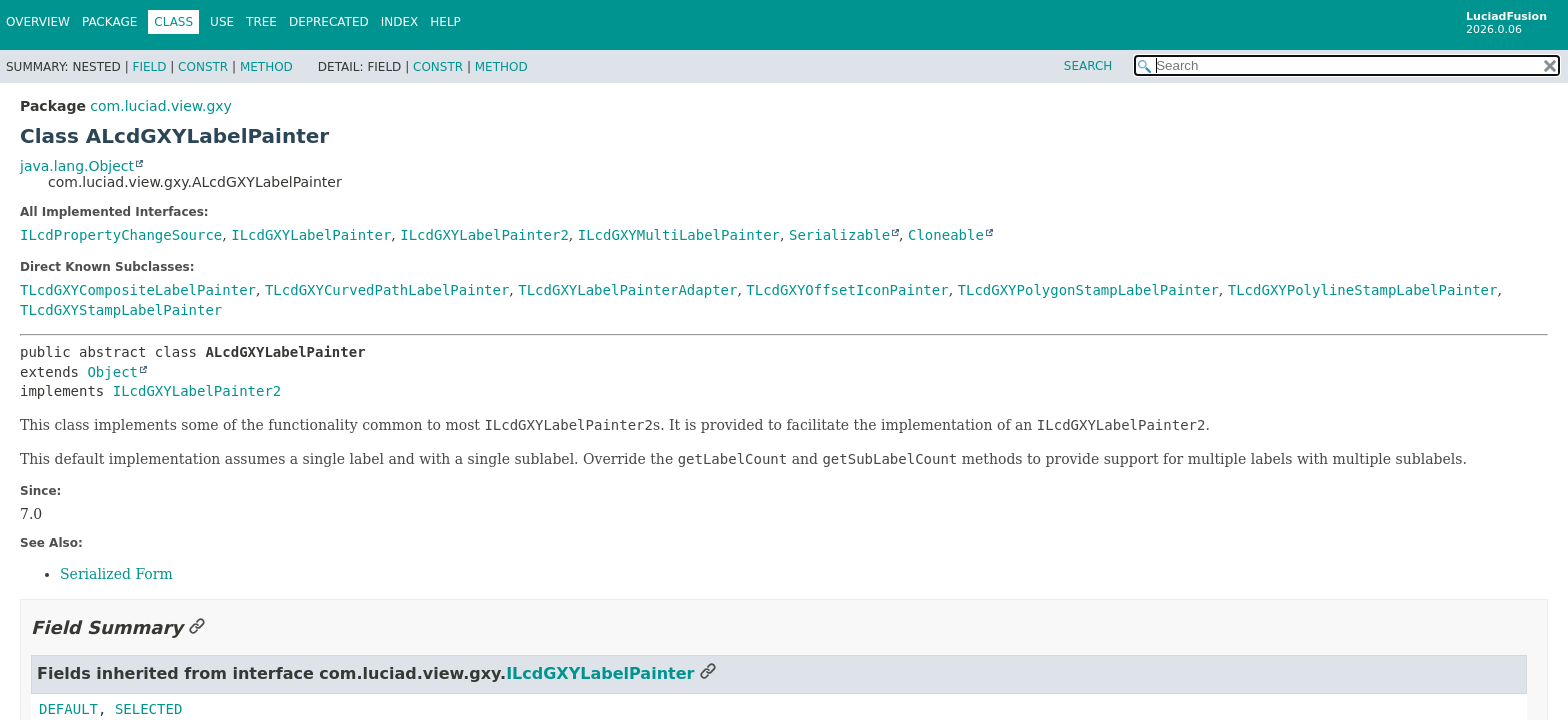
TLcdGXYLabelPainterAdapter (627, 290)
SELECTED (148, 709)
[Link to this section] (197, 627)
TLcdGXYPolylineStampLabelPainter (1363, 290)
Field (149, 67)
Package (109, 22)
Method (266, 67)
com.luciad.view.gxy (160, 106)
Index (400, 22)
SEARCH (1088, 66)
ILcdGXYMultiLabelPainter (679, 235)
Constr (203, 67)
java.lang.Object (77, 166)
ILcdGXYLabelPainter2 (484, 235)
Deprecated (329, 22)
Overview (38, 22)
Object (112, 372)
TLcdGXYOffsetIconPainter (847, 290)
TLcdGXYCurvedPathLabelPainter (387, 290)
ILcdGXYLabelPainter (311, 235)
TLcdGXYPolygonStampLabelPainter (1088, 290)
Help (445, 22)
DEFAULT (68, 709)
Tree (261, 22)
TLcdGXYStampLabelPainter (121, 310)
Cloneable (946, 235)
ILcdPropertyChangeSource (121, 235)
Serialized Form (116, 574)
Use (222, 22)
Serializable (839, 235)
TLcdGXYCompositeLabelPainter (138, 290)
